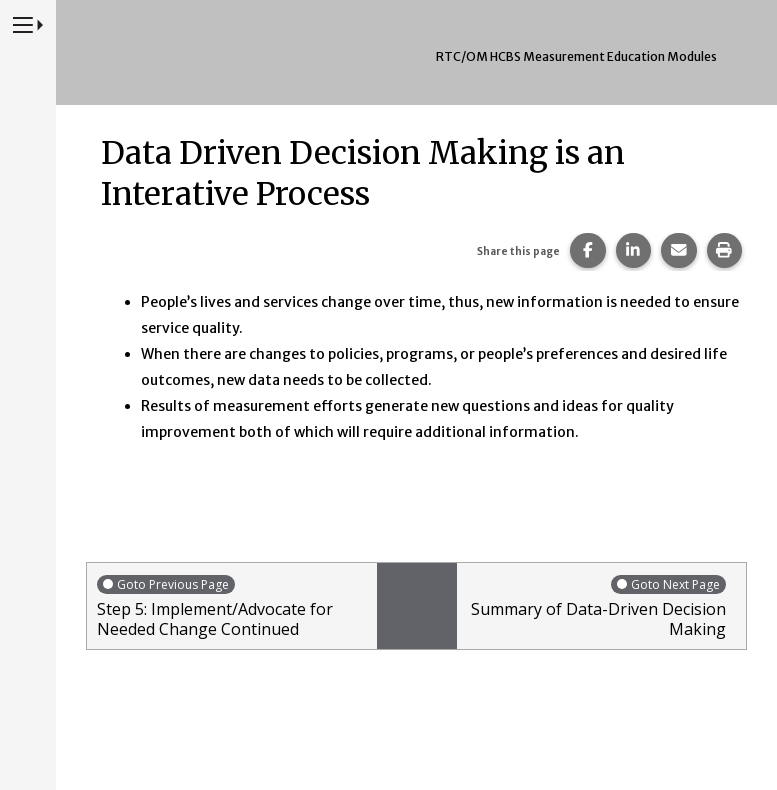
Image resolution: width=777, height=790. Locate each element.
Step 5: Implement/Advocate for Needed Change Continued (232, 606)
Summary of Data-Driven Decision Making (597, 606)
